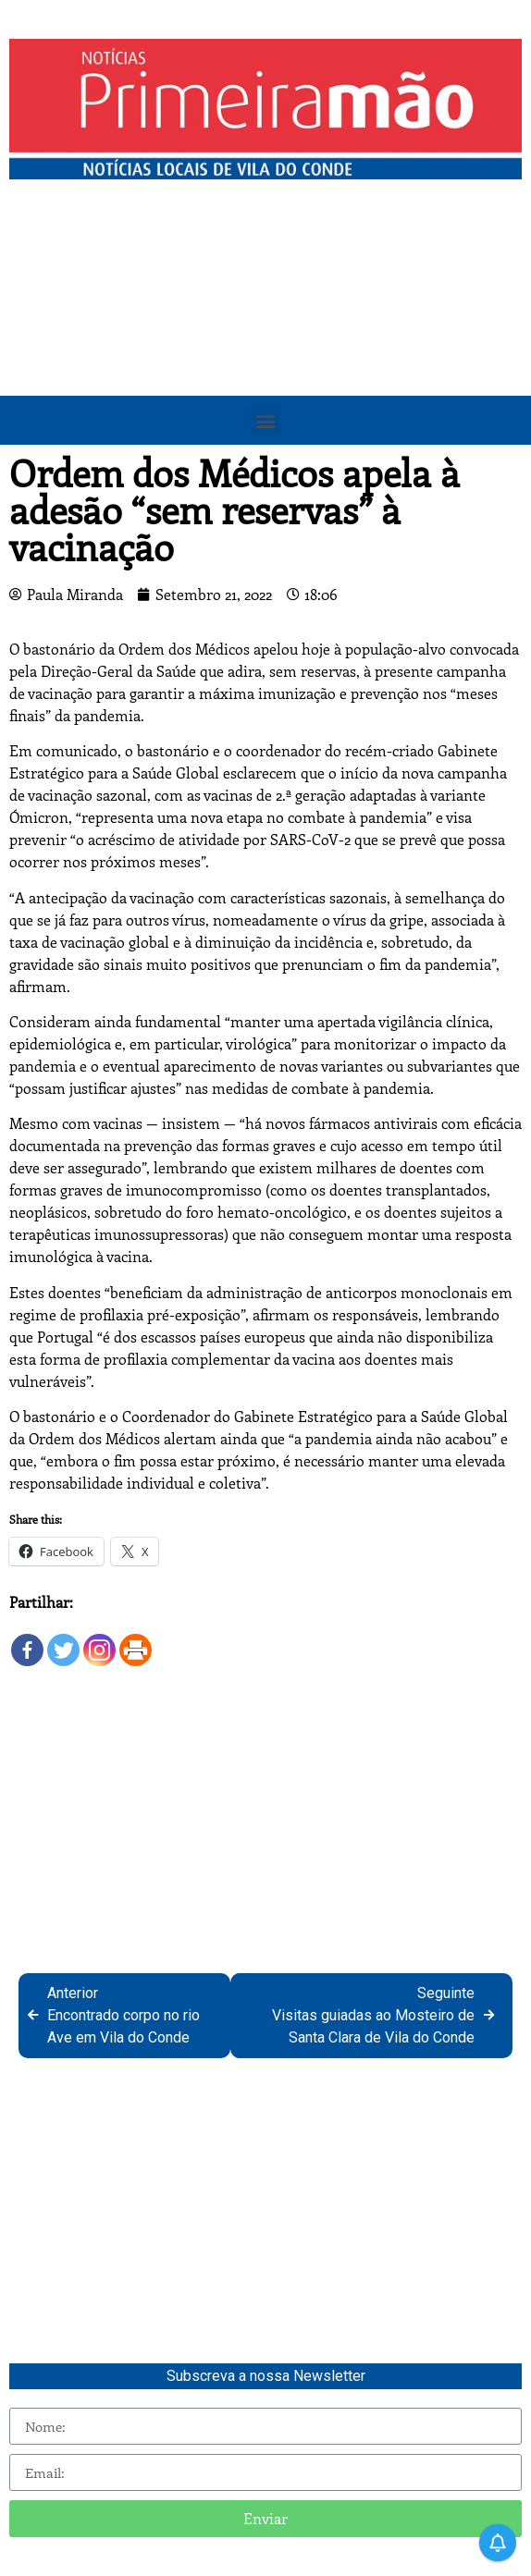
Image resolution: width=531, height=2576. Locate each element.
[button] (266, 420)
